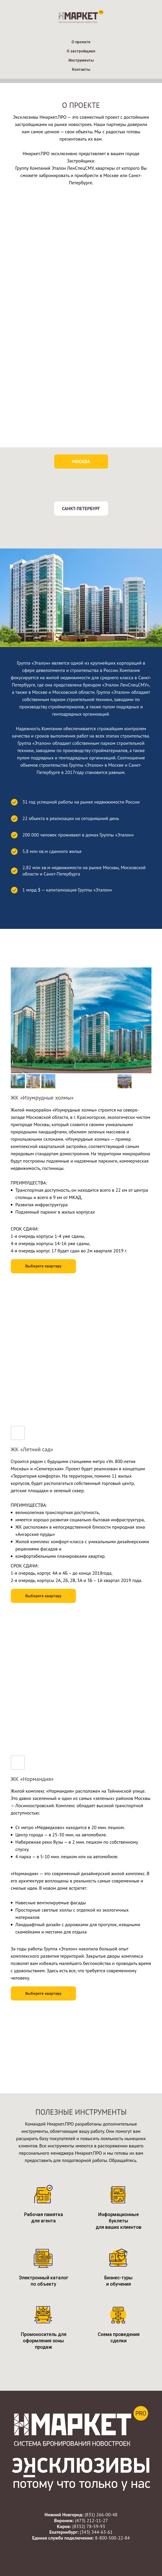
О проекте (81, 42)
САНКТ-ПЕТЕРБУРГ (81, 508)
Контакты (81, 69)
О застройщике (81, 51)
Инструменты (81, 60)
